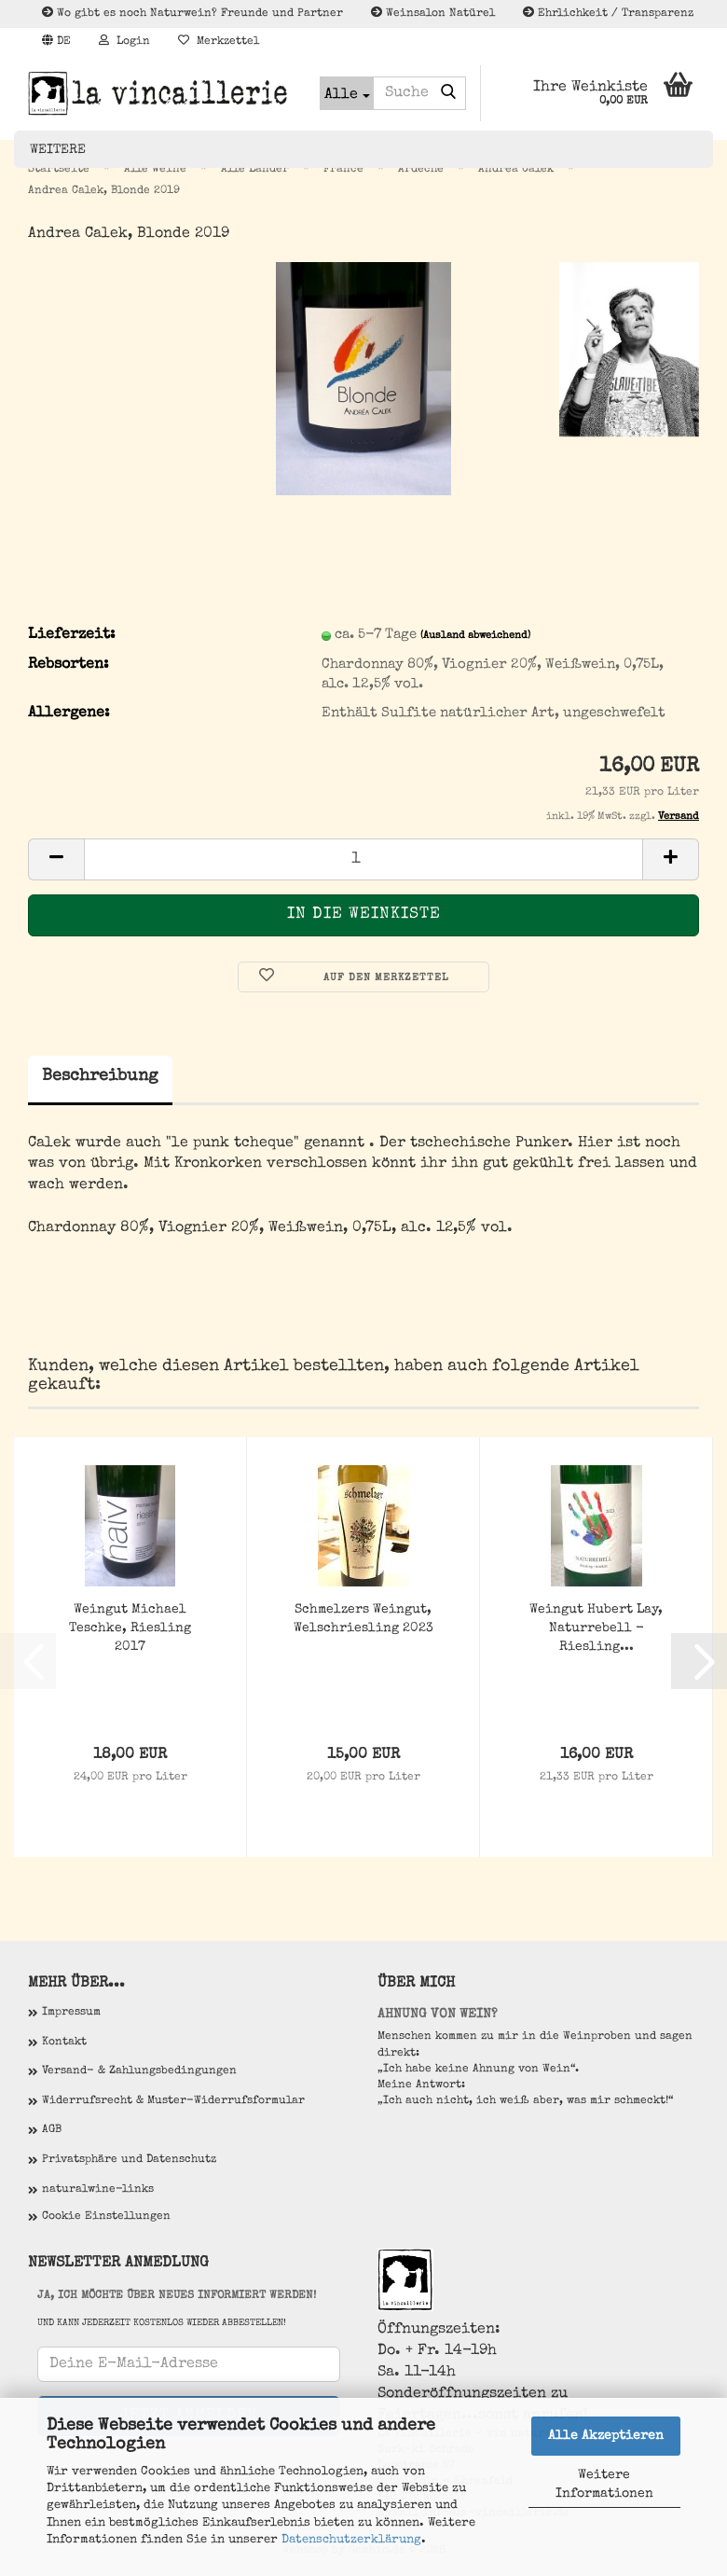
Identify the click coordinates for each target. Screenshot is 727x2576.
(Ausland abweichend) (475, 635)
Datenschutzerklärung (351, 2540)
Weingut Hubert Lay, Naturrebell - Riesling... (596, 1628)
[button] (56, 42)
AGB (52, 2130)
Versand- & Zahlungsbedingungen (139, 2071)
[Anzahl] (363, 859)
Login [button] (124, 41)
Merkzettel (218, 41)
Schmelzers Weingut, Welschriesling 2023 (363, 1619)
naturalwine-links (98, 2189)
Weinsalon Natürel (433, 13)
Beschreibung (100, 1076)
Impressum (71, 2012)
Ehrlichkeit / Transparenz (608, 13)
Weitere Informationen (604, 2484)
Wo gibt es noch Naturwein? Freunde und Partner (192, 13)
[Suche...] (347, 93)
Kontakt (64, 2042)
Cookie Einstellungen (106, 2217)
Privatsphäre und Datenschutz (129, 2160)
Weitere (58, 150)
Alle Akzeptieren (606, 2436)
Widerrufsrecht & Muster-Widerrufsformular (173, 2101)
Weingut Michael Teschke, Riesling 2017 (130, 1628)
